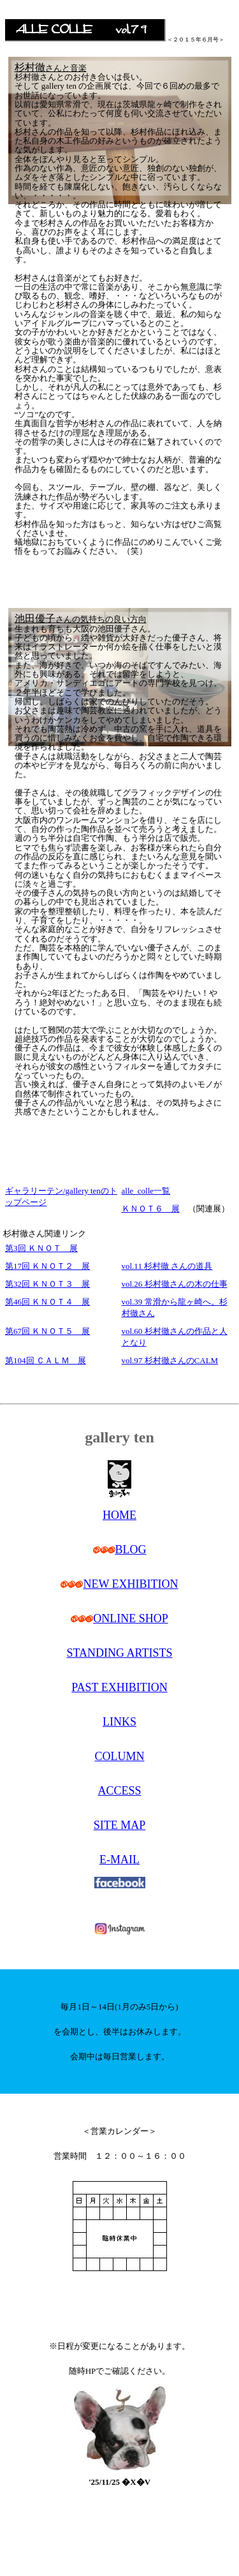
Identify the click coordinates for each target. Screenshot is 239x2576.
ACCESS (119, 1790)
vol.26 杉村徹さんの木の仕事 (175, 1284)
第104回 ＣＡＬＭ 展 (45, 1360)
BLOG (131, 1549)
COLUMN (119, 1756)
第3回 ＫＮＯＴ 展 (41, 1248)
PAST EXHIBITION (119, 1687)
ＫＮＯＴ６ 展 (151, 1208)
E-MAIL (119, 1859)
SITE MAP (120, 1825)
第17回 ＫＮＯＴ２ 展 (47, 1266)
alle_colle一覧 (146, 1190)
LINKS (119, 1721)
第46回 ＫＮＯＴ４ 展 (47, 1302)
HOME (119, 1515)
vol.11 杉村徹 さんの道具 (167, 1266)
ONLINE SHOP (130, 1618)
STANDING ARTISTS (120, 1653)
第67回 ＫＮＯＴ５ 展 (47, 1331)
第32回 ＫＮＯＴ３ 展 (47, 1284)
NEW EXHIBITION (130, 1584)
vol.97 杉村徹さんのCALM (170, 1360)
